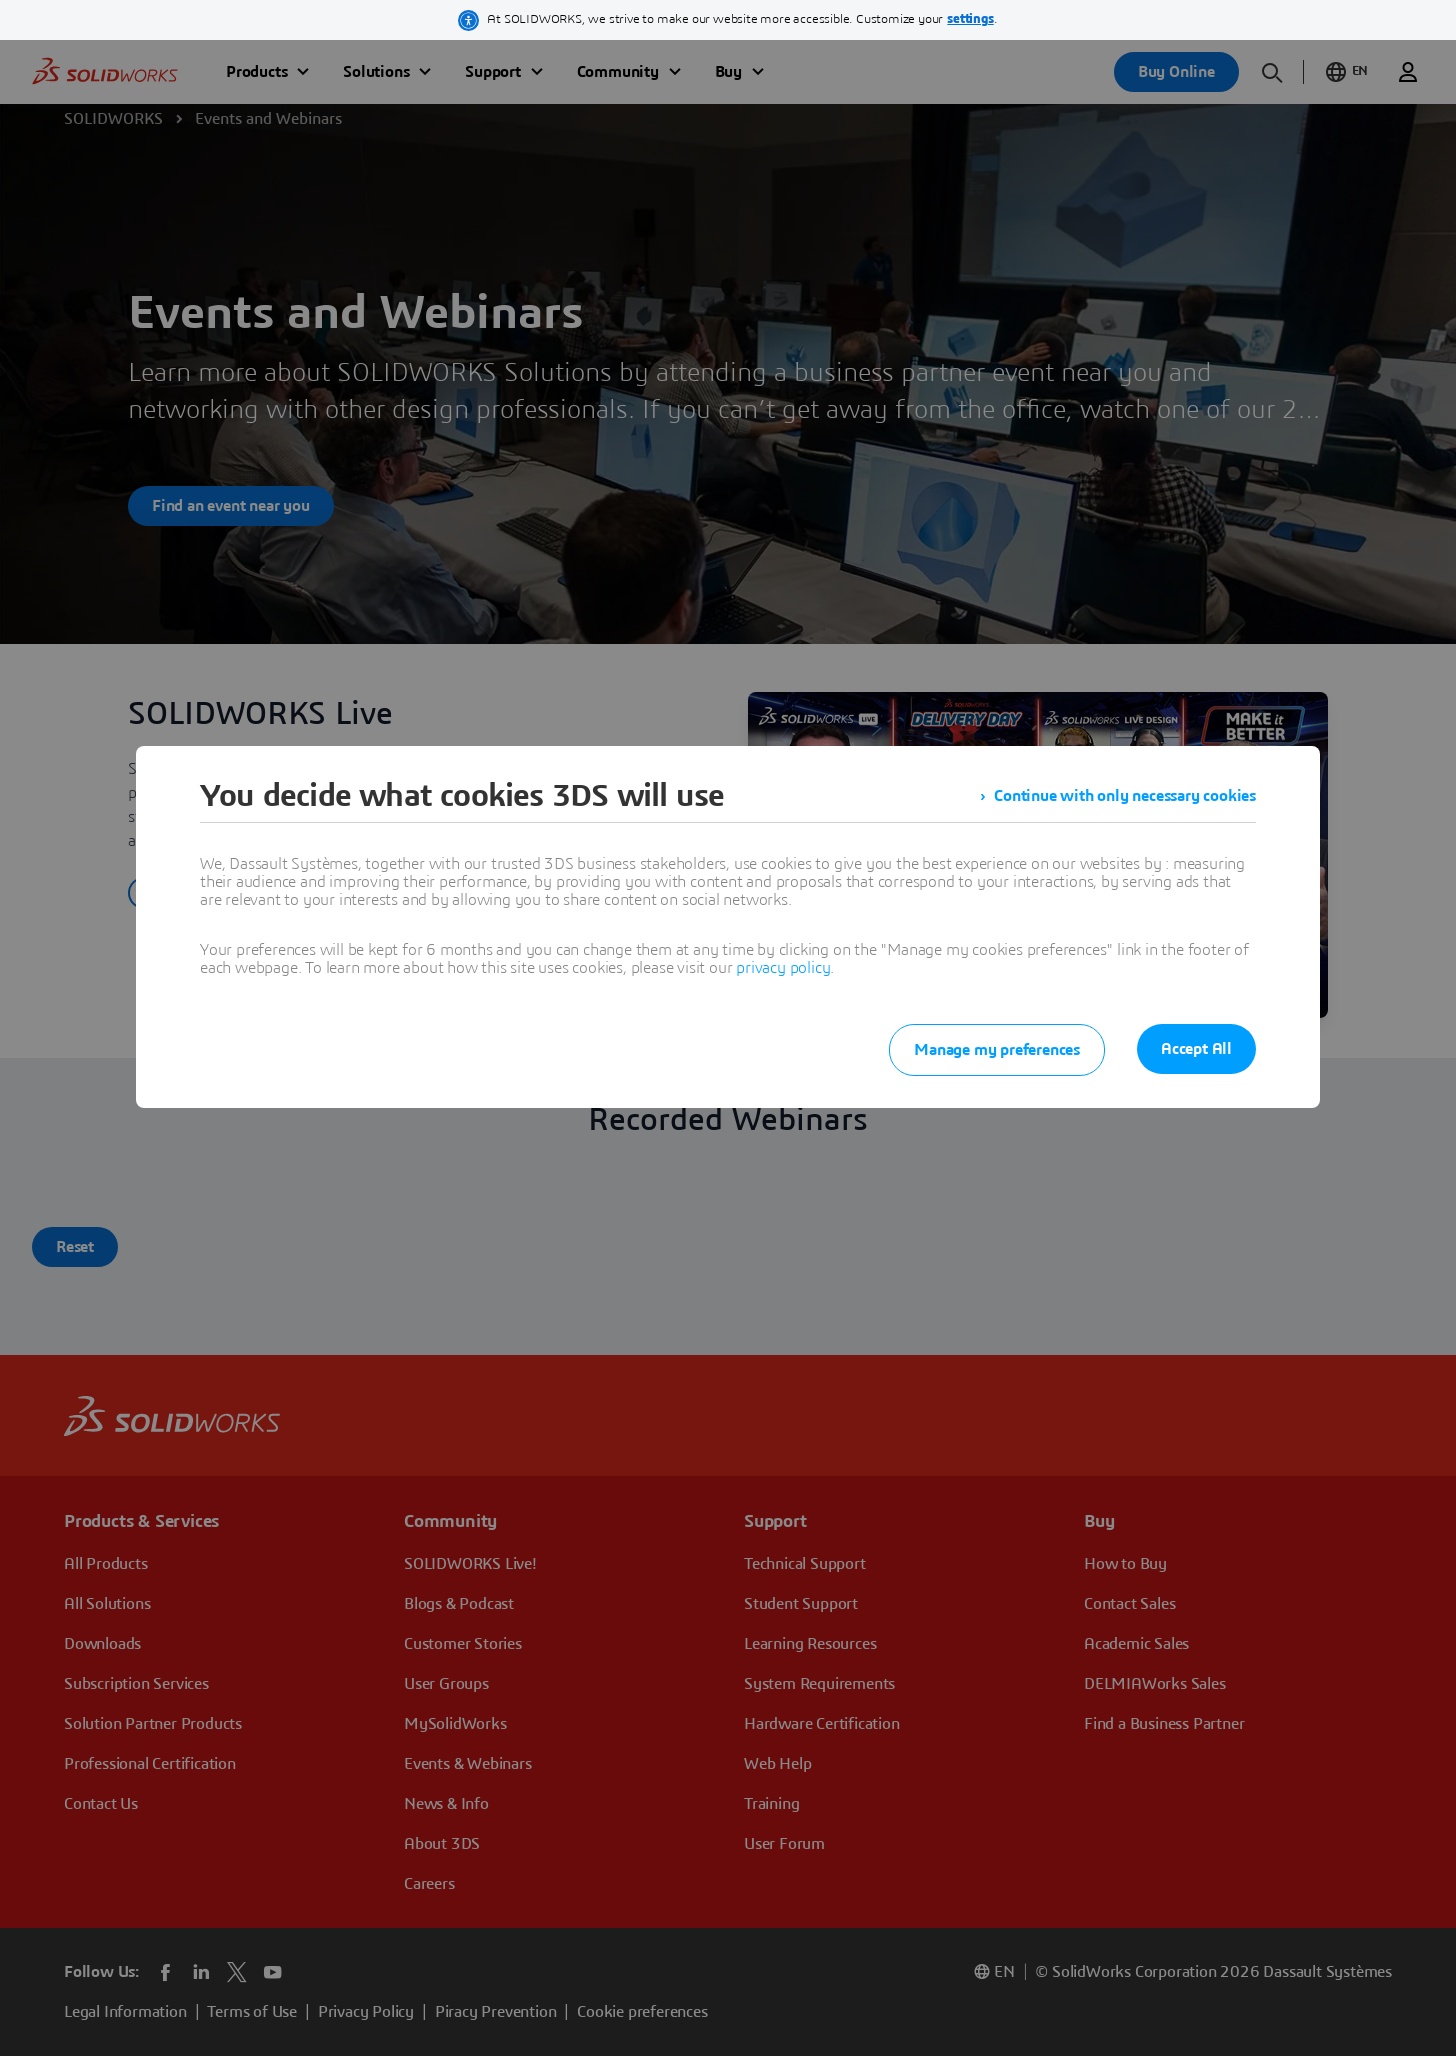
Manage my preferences (997, 1050)
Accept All (1196, 1049)
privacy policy (783, 968)
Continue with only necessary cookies (1125, 796)
